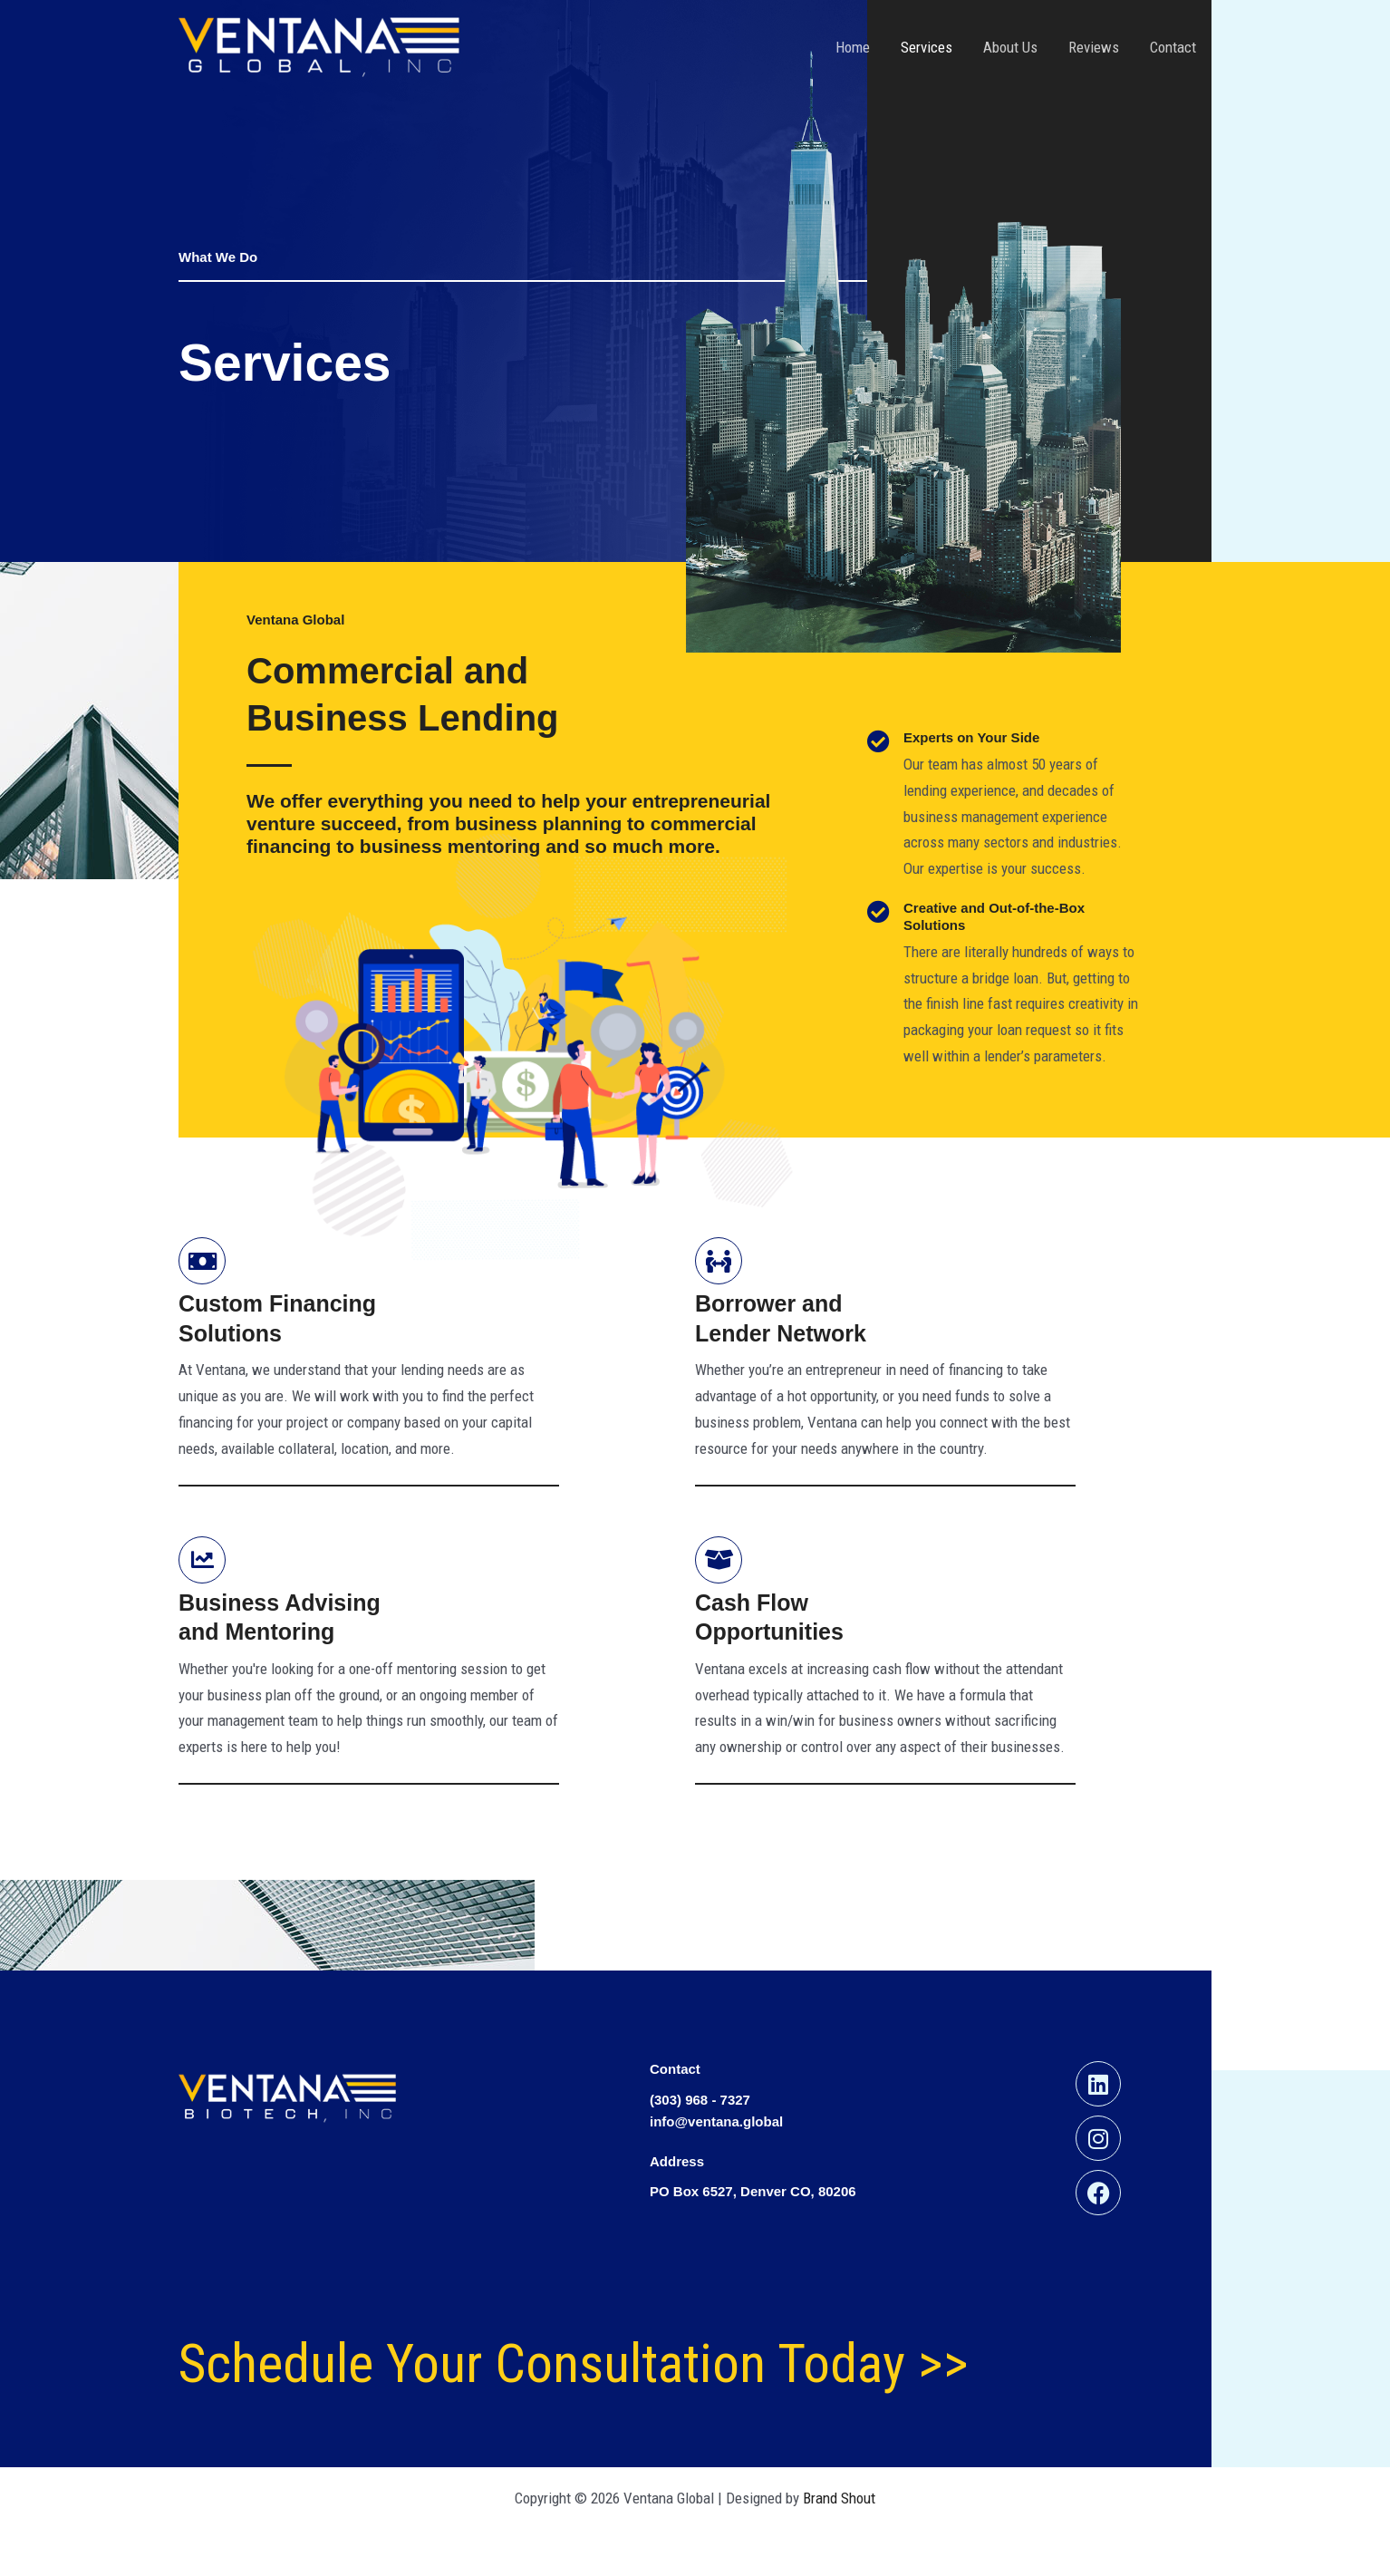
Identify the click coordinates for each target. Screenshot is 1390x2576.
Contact (1173, 47)
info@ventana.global (716, 2121)
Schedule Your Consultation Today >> (574, 2363)
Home (852, 47)
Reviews (1093, 47)
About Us (1010, 47)
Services (926, 47)
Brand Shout (839, 2498)
